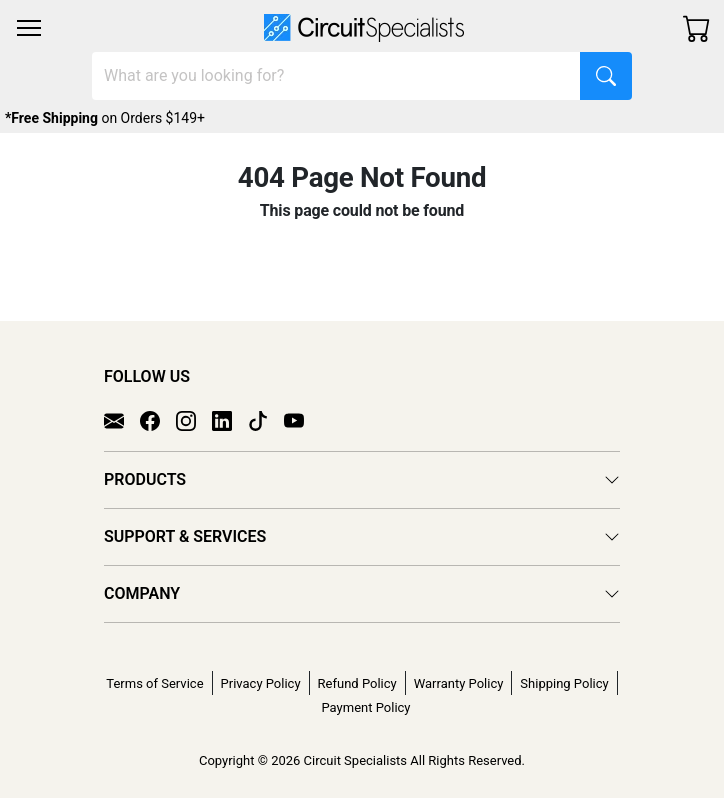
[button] (29, 28)
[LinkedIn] (230, 420)
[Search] (336, 76)
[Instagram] (194, 420)
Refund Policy (357, 683)
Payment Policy (365, 707)
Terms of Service (154, 683)
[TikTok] (266, 420)
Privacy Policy (261, 683)
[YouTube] (302, 420)
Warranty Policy (459, 683)
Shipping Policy (564, 683)
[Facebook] (158, 420)
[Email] (122, 420)
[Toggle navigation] (29, 28)
